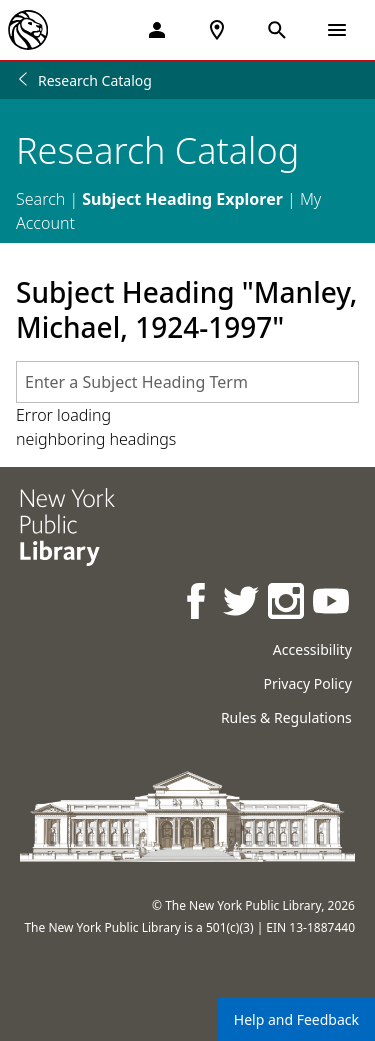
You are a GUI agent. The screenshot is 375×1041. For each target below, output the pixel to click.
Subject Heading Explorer (182, 199)
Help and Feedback (296, 1019)
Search (40, 199)
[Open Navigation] (337, 30)
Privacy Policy (307, 683)
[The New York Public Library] (28, 30)
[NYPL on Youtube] (332, 603)
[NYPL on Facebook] (197, 603)
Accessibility (312, 649)
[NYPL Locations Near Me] (217, 30)
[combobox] (187, 382)
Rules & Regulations (286, 717)
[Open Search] (277, 30)
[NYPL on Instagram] (287, 603)
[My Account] (157, 30)
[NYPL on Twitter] (242, 603)
